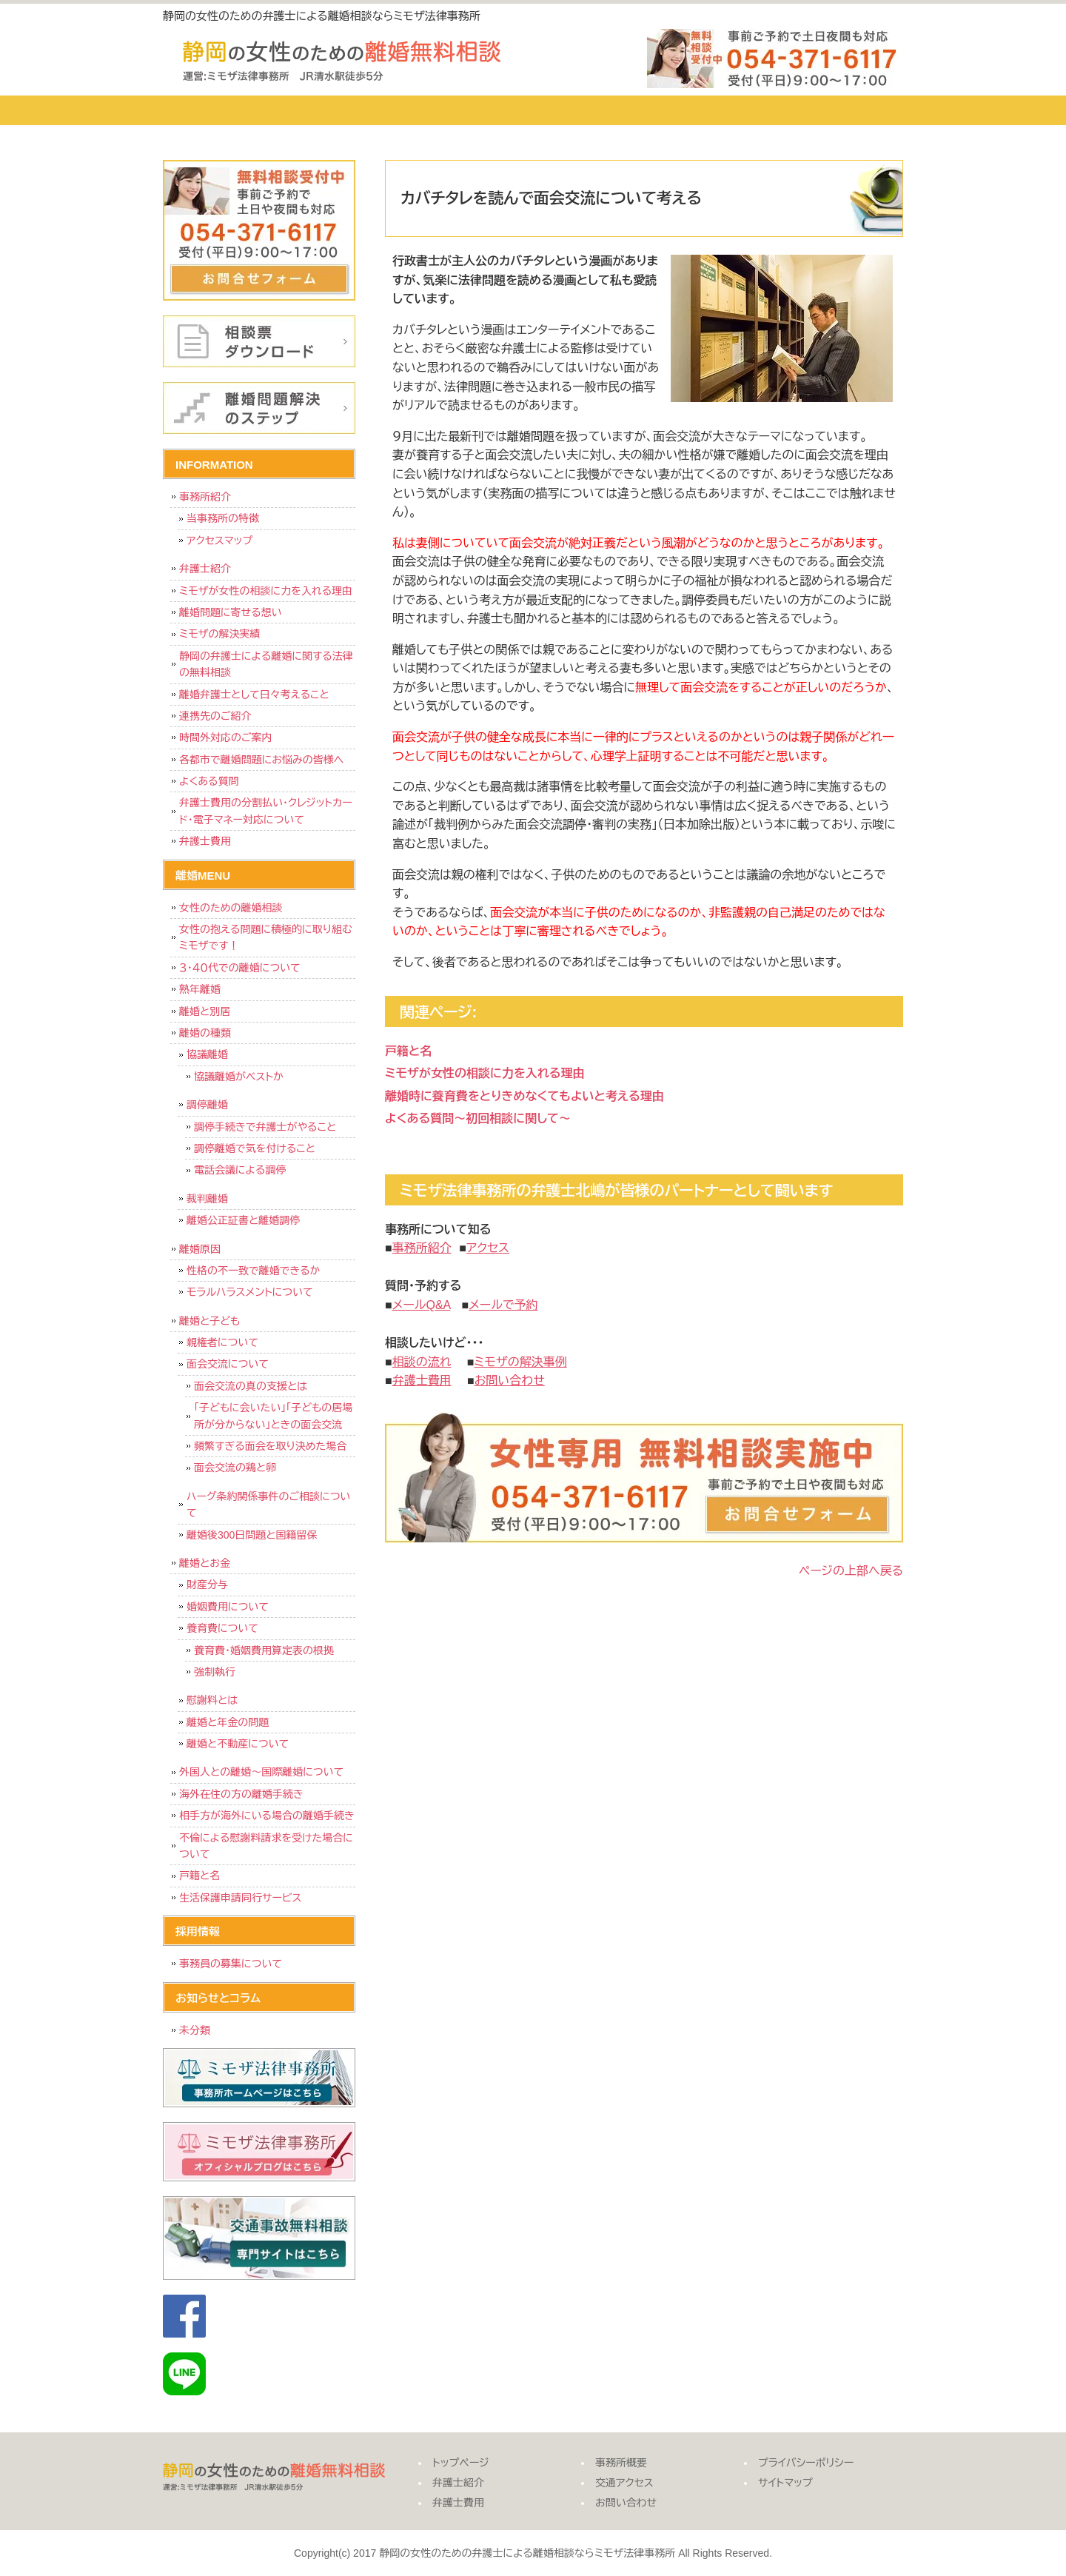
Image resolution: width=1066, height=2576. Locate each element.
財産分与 (207, 1584)
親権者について (222, 1342)
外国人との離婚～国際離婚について (261, 1772)
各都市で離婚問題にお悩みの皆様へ (261, 760)
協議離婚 (207, 1054)
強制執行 (214, 1672)
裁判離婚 (207, 1199)
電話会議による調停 (240, 1170)
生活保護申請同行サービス (240, 1898)
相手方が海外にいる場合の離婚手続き (267, 1815)
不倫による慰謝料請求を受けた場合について (266, 1846)
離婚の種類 (205, 1033)
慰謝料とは (212, 1700)
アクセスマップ (219, 540)
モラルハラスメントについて (250, 1292)
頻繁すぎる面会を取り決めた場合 (270, 1446)
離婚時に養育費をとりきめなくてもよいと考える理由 (524, 1096)
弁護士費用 (463, 110)
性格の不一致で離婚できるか (253, 1271)
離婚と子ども (209, 1321)
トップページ (218, 110)
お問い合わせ (840, 110)
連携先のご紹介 (215, 716)
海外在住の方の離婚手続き (241, 1794)
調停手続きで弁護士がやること (265, 1127)
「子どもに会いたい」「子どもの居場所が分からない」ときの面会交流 (273, 1416)
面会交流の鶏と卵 (235, 1467)
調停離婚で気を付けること (254, 1148)
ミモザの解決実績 (220, 634)
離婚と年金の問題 (228, 1722)
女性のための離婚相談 (230, 908)
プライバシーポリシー (806, 2463)
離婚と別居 (204, 1011)
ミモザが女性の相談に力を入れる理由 (484, 1073)
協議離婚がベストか (239, 1077)
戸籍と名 (408, 1051)
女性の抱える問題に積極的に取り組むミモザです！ (265, 937)
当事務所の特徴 (223, 518)
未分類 (194, 2030)
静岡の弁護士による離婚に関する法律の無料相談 (266, 664)
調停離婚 (207, 1105)
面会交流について (228, 1364)
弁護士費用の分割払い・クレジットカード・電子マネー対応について (265, 811)
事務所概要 (588, 110)
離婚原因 (200, 1249)
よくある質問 (209, 781)
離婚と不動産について (238, 1744)
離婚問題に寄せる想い (230, 612)
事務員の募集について (230, 1964)
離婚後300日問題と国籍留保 (252, 1535)
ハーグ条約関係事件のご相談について (268, 1505)
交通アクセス (714, 110)
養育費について (222, 1628)
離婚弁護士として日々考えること (254, 694)
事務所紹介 (205, 497)
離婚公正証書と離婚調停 (243, 1220)
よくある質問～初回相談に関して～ (478, 1118)
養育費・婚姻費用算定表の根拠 (264, 1650)
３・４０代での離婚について (240, 968)
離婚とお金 (204, 1563)
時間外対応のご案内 (225, 737)
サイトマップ (785, 2483)
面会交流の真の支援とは (250, 1386)
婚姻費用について (228, 1607)
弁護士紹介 (337, 110)
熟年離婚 (200, 989)
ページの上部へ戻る (851, 1571)
